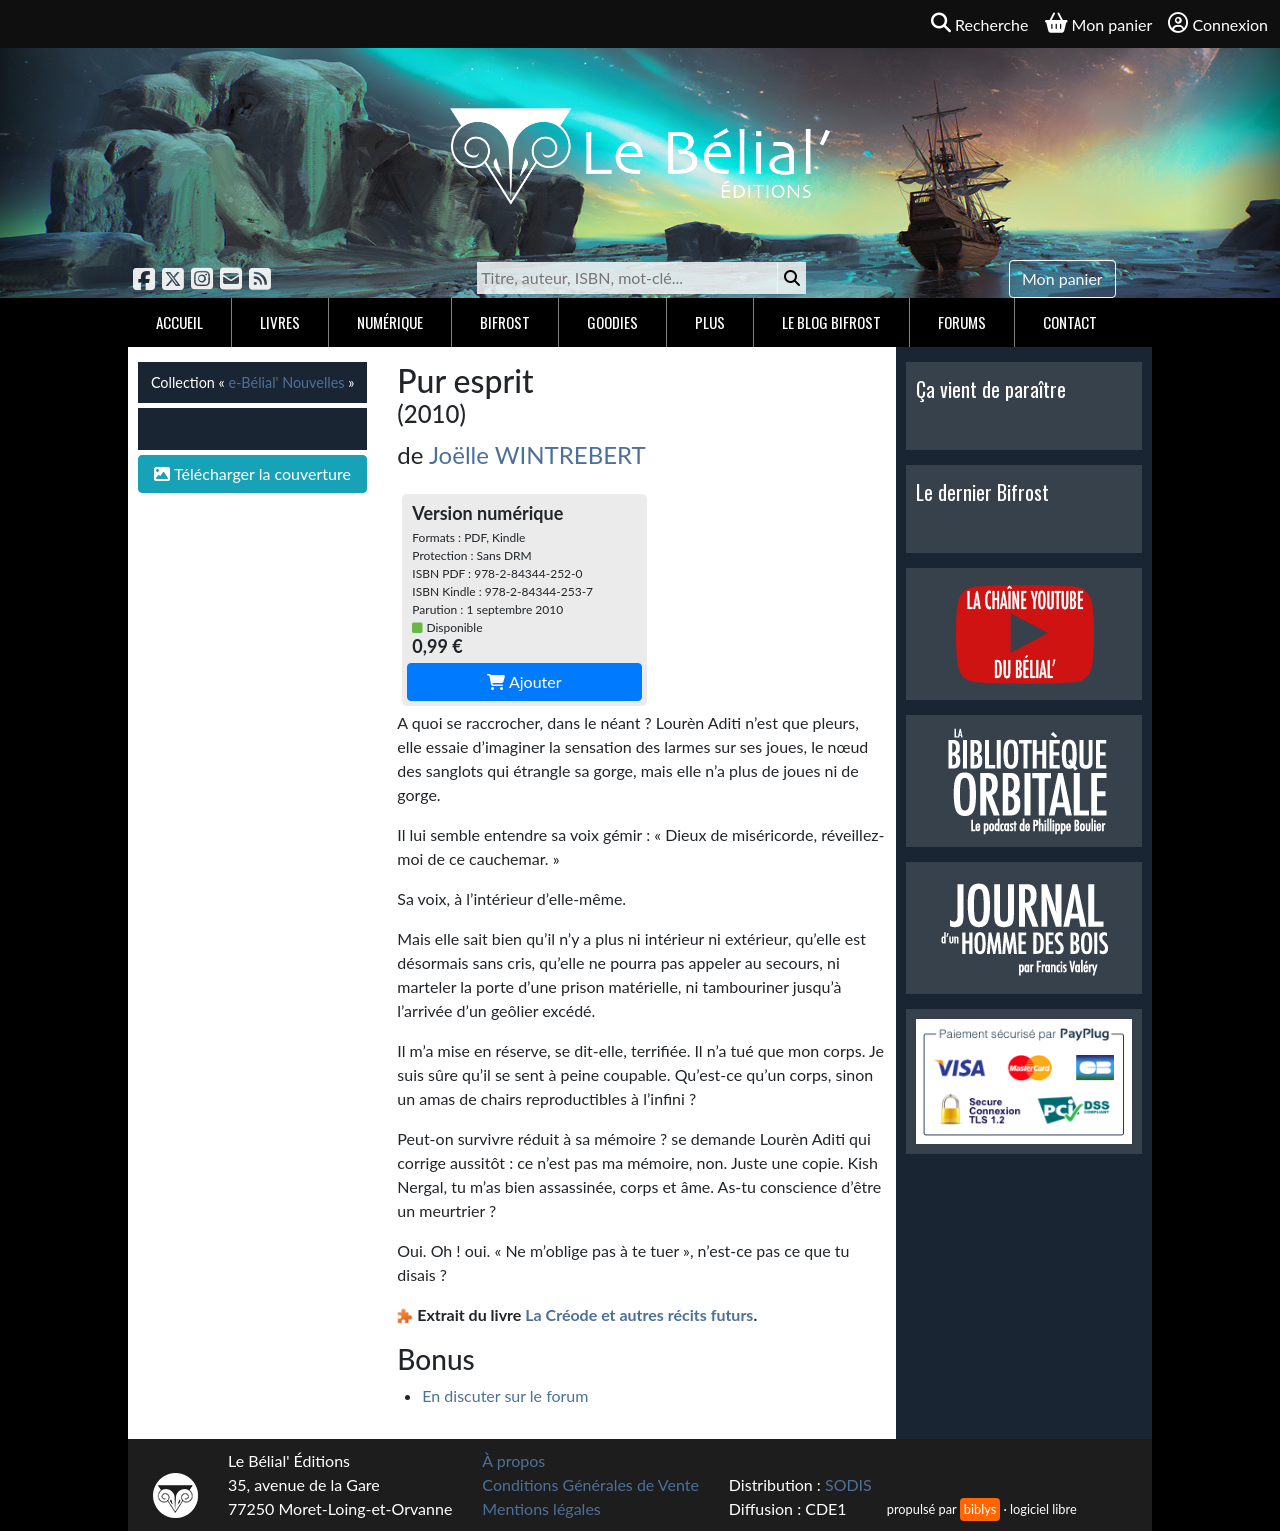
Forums (962, 322)
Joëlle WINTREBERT (537, 454)
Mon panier (1062, 278)
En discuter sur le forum (505, 1395)
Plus (710, 322)
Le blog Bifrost (831, 322)
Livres (280, 322)
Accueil (179, 322)
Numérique (390, 322)
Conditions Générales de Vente (590, 1484)
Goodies (612, 322)
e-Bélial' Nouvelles (286, 382)
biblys (980, 1509)
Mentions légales (541, 1508)
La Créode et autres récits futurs (639, 1314)
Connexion (1218, 23)
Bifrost (505, 322)
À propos (513, 1460)
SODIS (848, 1484)
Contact (1070, 322)
